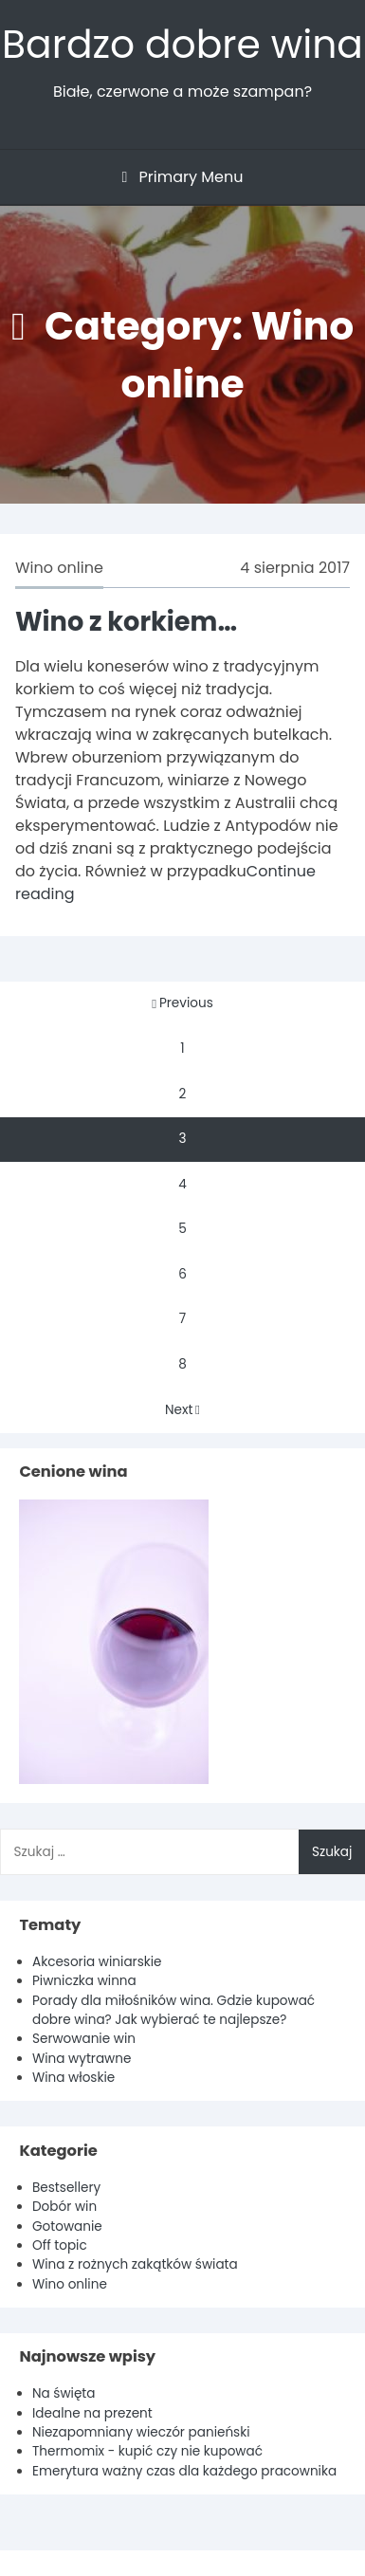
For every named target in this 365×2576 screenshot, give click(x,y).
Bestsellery (66, 2188)
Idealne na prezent (92, 2413)
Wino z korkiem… (126, 621)
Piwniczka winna (84, 1981)
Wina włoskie (73, 2078)
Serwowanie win (84, 2039)
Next (182, 1410)
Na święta (64, 2393)
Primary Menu (182, 177)
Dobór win (64, 2207)
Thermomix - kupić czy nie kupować (147, 2451)
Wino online (59, 568)
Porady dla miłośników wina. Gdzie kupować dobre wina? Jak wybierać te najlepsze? (173, 2010)
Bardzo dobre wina (182, 44)
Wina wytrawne (81, 2059)
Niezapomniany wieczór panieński (141, 2432)
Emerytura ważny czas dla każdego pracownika (184, 2471)
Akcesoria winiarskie (97, 1962)
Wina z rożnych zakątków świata (135, 2264)
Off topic (59, 2245)
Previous (182, 1003)
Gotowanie (67, 2226)
